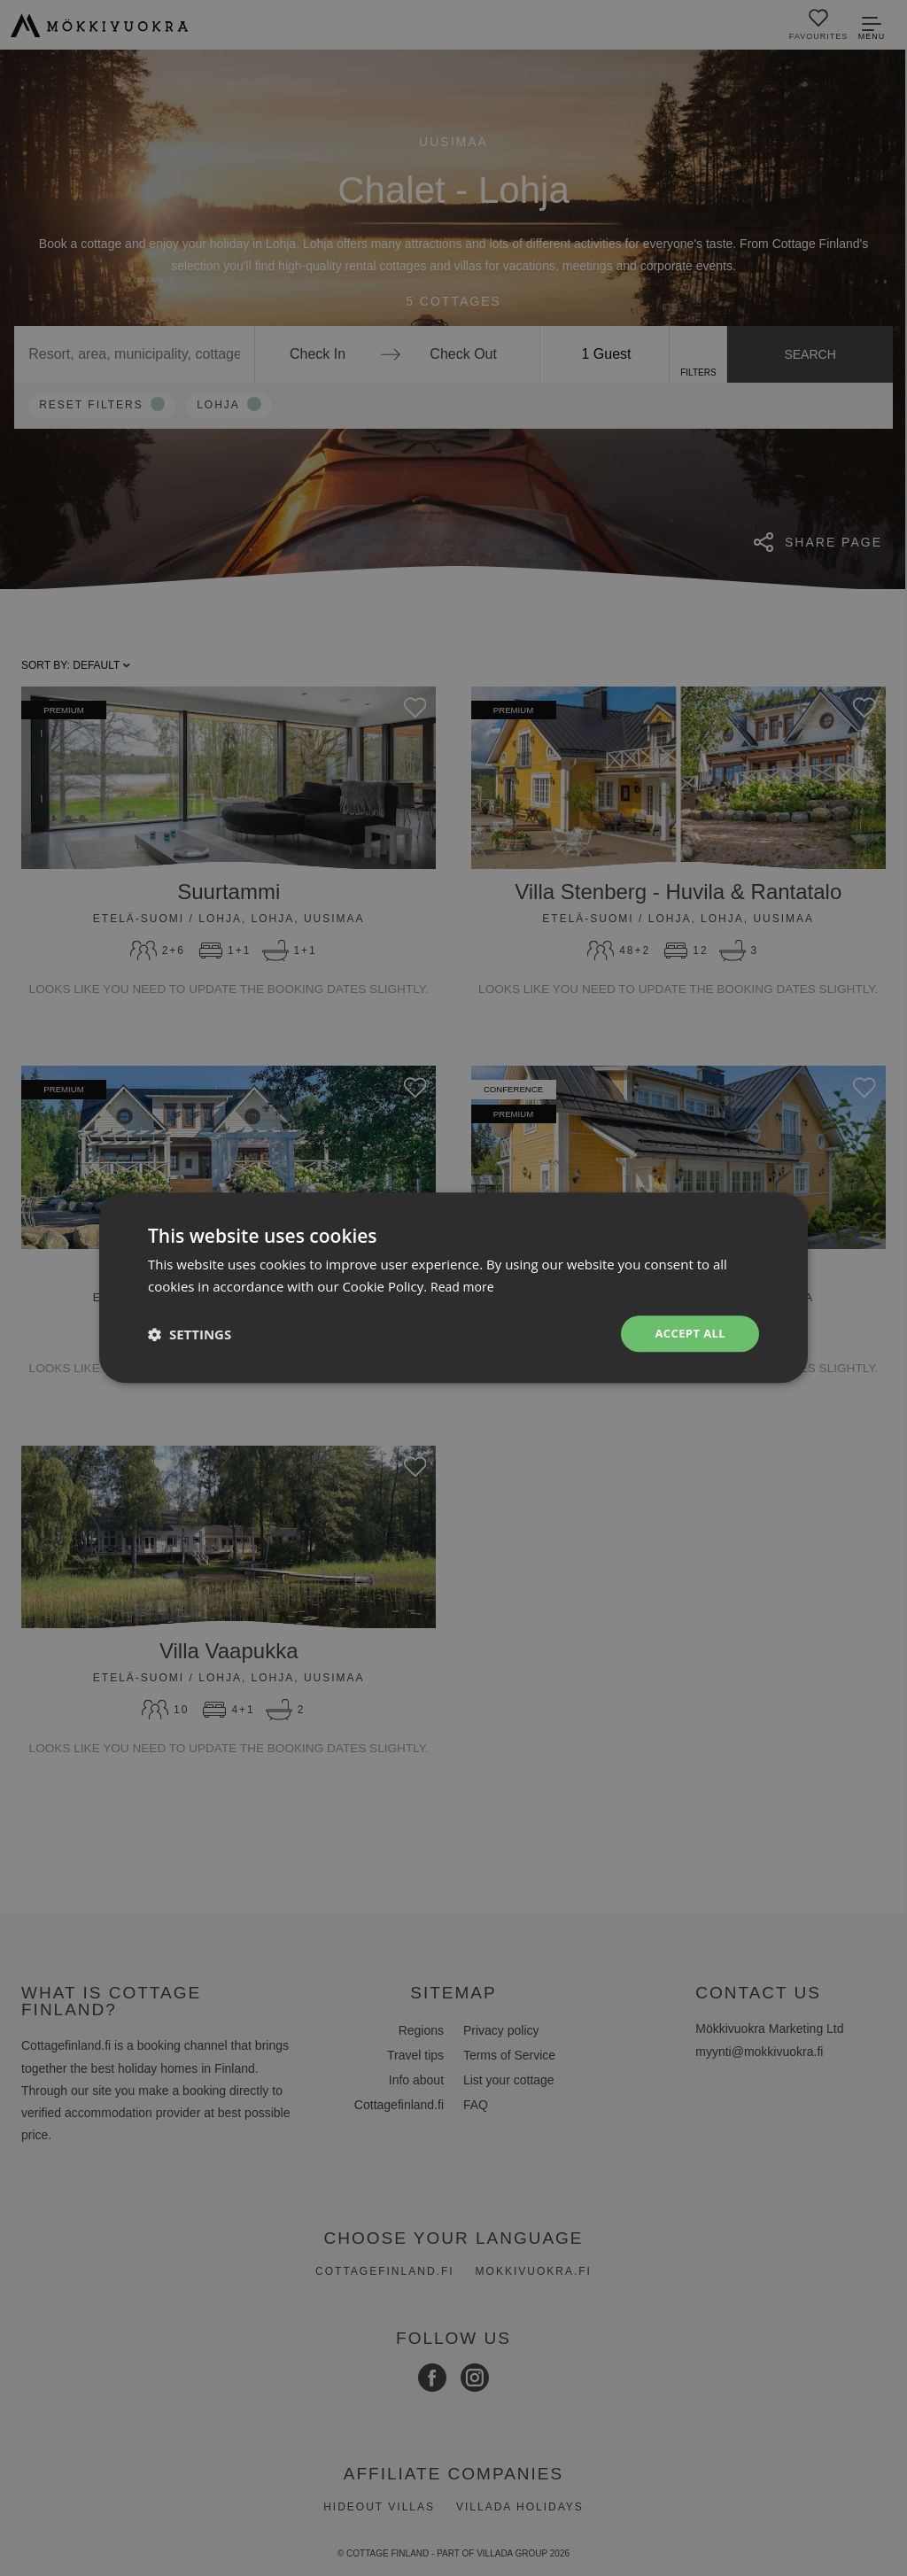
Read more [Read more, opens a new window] (464, 1285)
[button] (189, 1334)
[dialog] (453, 1288)
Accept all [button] (687, 1333)
